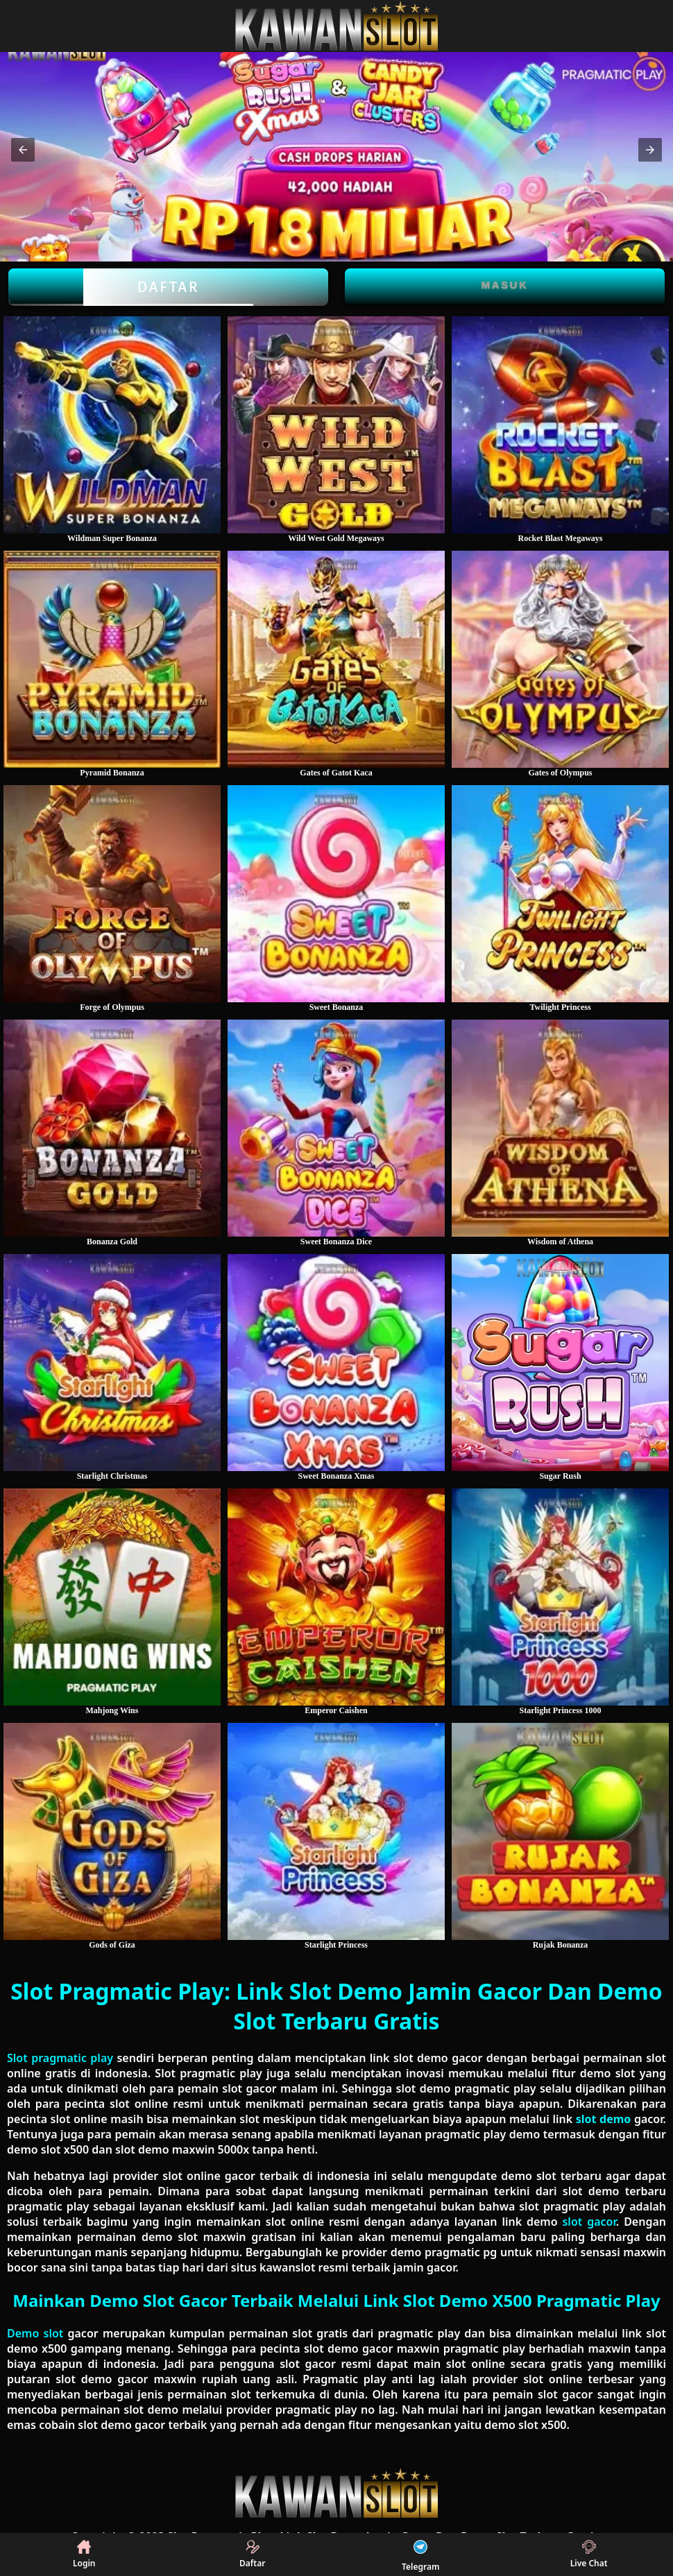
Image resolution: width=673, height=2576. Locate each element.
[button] (23, 150)
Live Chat (589, 2554)
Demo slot (35, 2333)
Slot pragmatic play (60, 2058)
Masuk (505, 285)
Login (84, 2554)
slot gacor (588, 2221)
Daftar (168, 287)
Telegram (420, 2554)
